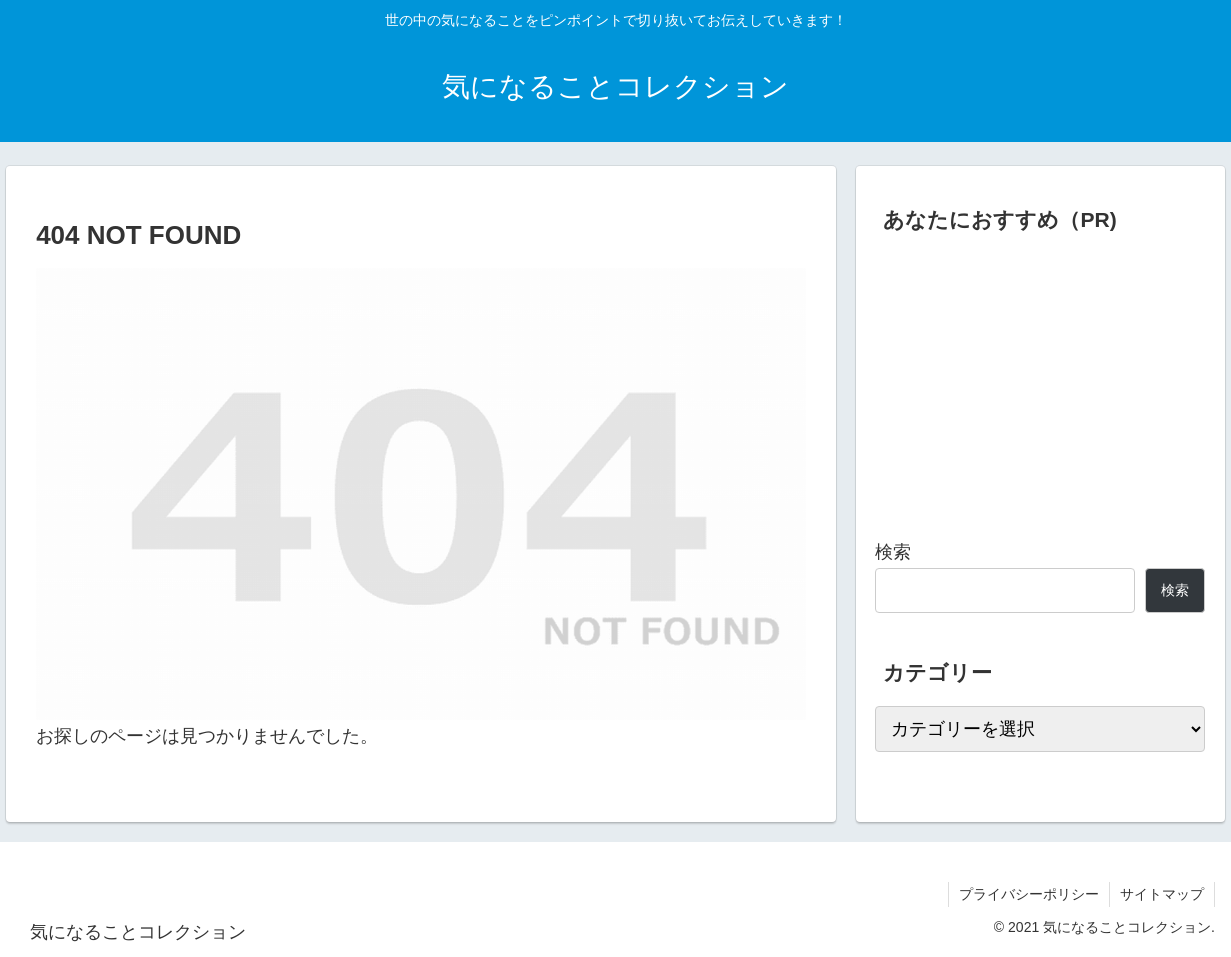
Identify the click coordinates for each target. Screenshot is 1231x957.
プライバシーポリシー (1029, 894)
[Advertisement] (1040, 378)
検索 (893, 552)
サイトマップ (1162, 894)
